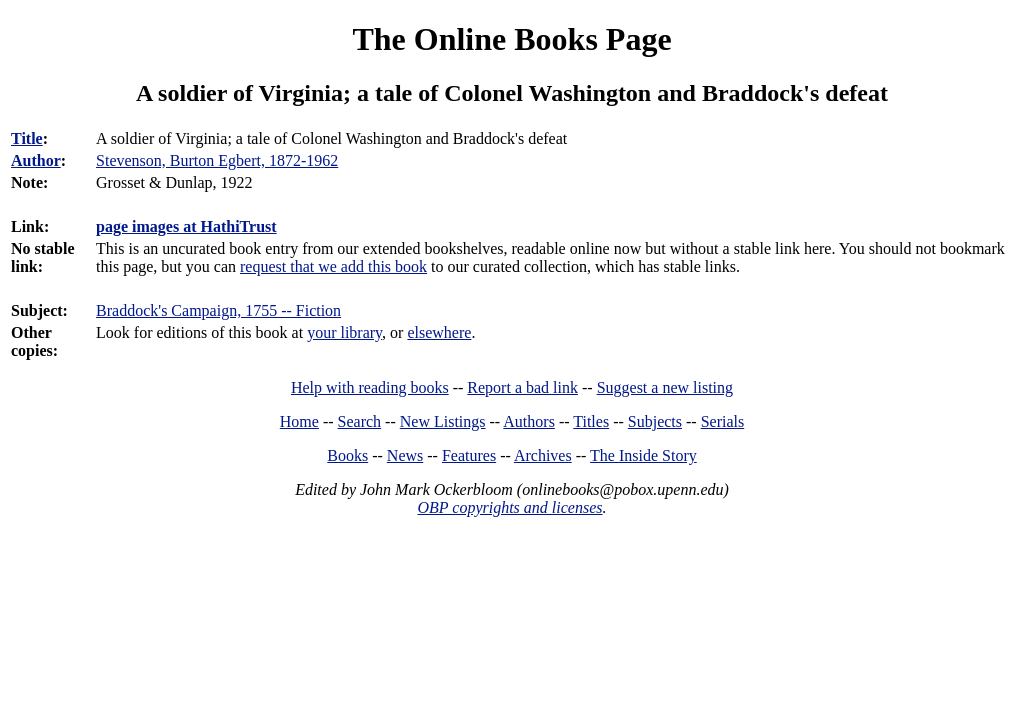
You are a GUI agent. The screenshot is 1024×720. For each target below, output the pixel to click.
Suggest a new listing (665, 387)
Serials (723, 421)
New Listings (443, 421)
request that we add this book (333, 266)
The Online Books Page (511, 39)
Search (360, 421)
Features (469, 455)
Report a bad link (522, 387)
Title (27, 138)
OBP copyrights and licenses (509, 507)
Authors (529, 421)
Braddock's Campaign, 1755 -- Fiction (218, 310)
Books (347, 455)
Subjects (655, 421)
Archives (543, 455)
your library (344, 332)
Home (299, 421)
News (405, 455)
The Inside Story (643, 455)
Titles (591, 421)
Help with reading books (370, 387)
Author (36, 160)
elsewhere (439, 332)
